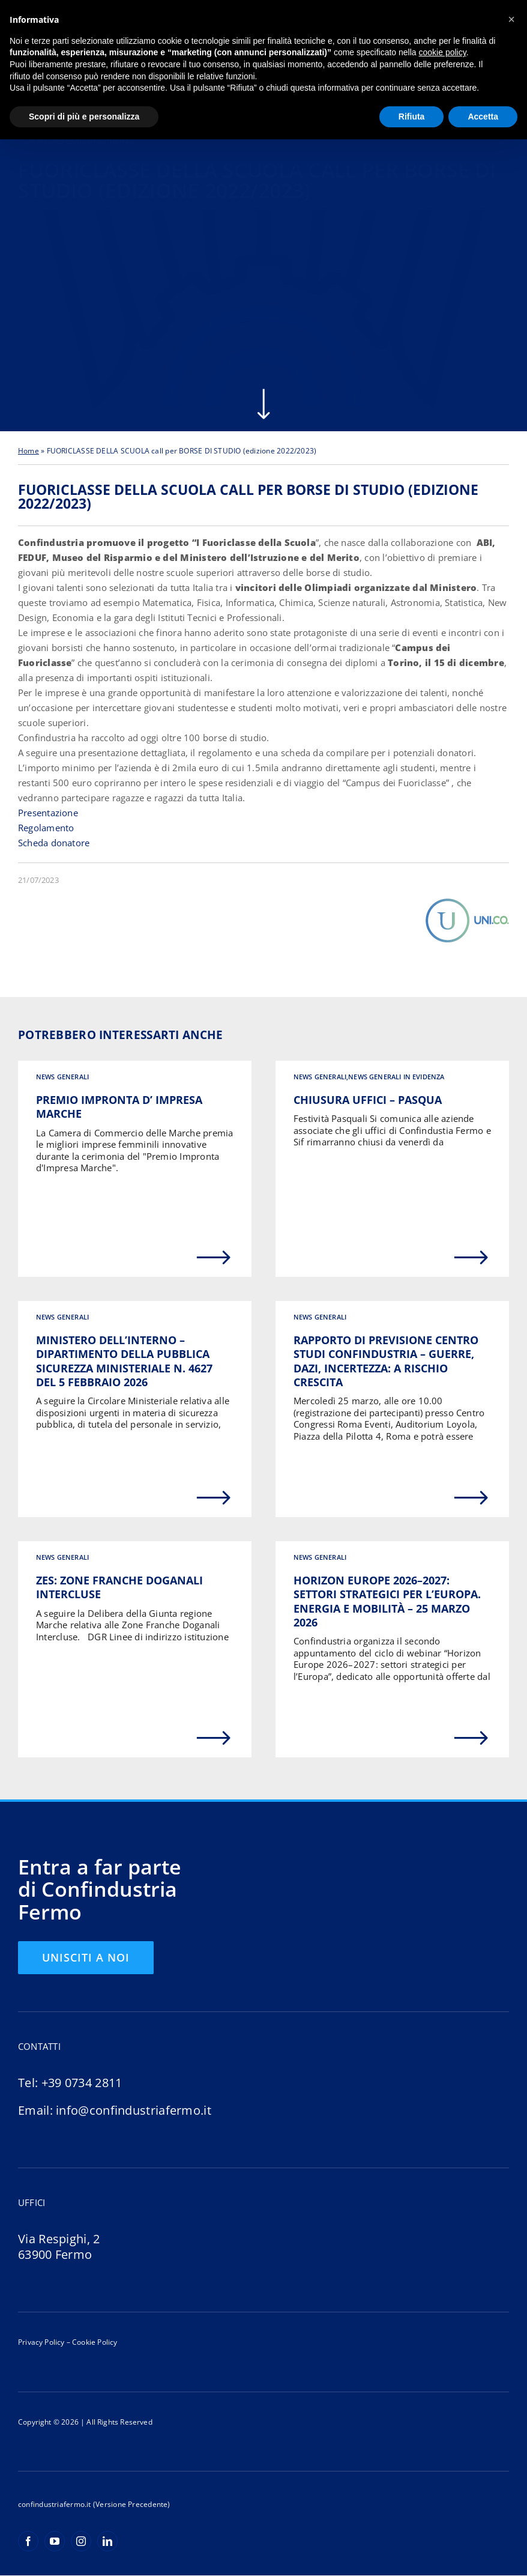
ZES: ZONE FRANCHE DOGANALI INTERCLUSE (119, 1588)
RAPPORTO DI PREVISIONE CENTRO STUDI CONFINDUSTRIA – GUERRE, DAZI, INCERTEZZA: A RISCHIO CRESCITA (386, 1361)
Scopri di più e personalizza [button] (84, 116)
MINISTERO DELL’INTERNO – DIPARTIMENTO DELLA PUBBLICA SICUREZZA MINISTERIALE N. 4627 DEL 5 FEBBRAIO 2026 (124, 1361)
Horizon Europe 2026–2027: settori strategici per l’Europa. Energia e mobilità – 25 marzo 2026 (387, 1602)
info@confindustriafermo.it (133, 2111)
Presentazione (48, 813)
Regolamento (46, 828)
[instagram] (81, 2542)
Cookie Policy (94, 2343)
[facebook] (28, 2542)
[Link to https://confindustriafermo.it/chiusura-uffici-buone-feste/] (471, 1258)
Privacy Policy (41, 2343)
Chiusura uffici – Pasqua (368, 1100)
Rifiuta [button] (412, 116)
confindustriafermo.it (54, 2505)
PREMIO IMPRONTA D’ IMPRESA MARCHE (119, 1107)
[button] (511, 19)
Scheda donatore (53, 843)
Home (28, 451)
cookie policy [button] (442, 52)
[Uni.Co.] (467, 902)
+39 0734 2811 (81, 2083)
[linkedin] (107, 2542)
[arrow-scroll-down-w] (263, 393)
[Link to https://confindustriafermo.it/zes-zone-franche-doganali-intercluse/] (213, 1739)
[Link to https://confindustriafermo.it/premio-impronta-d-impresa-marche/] (213, 1258)
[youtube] (54, 2542)
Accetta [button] (483, 116)
